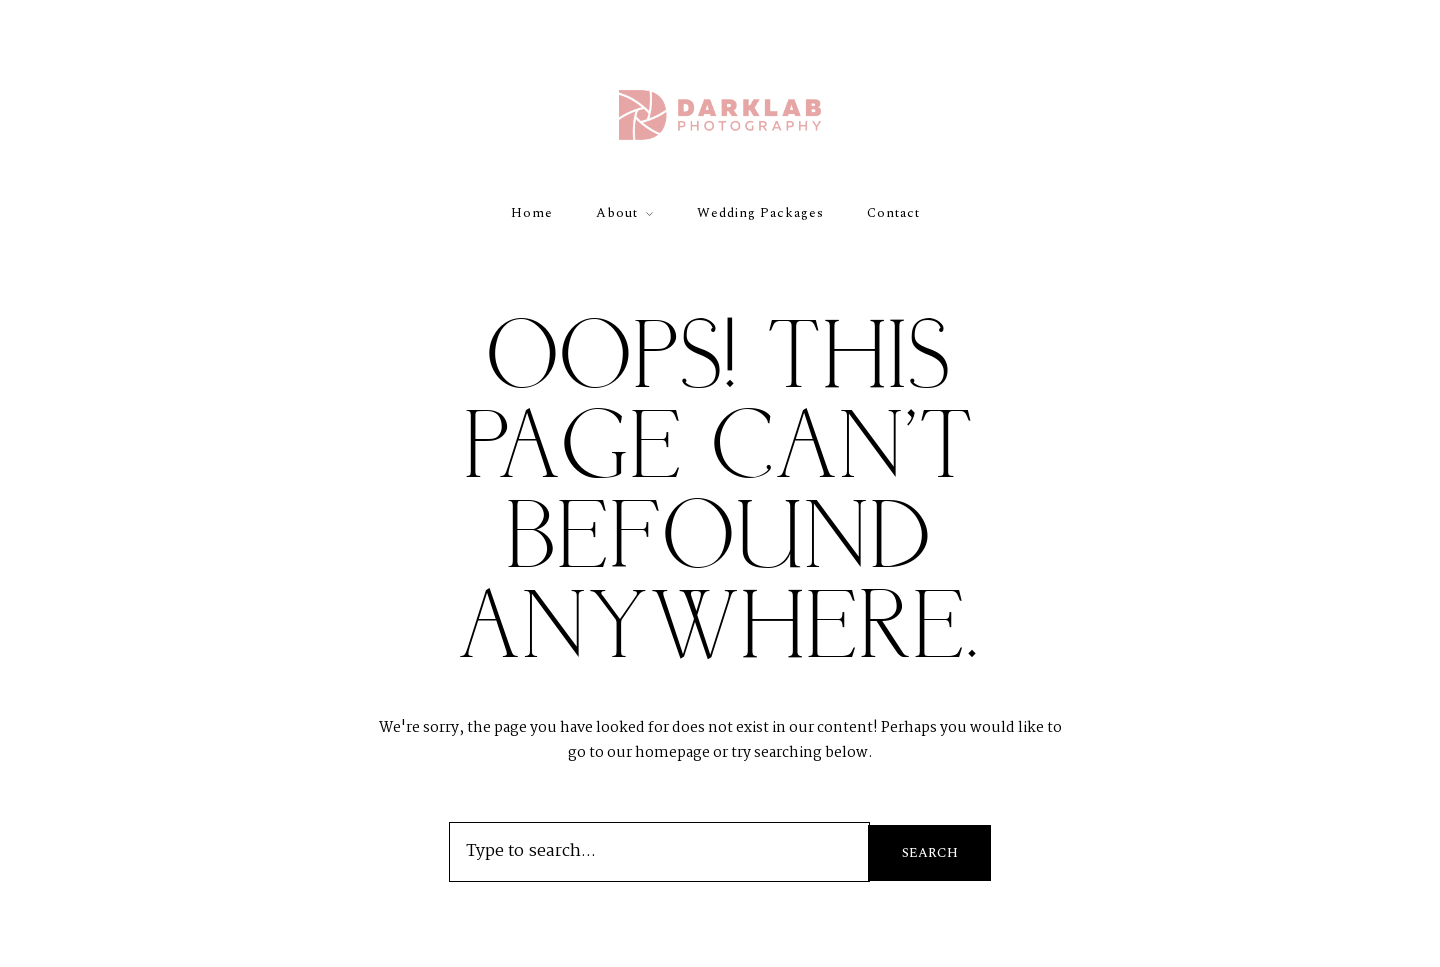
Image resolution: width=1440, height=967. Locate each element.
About (617, 213)
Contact (893, 213)
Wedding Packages (760, 213)
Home (532, 213)
